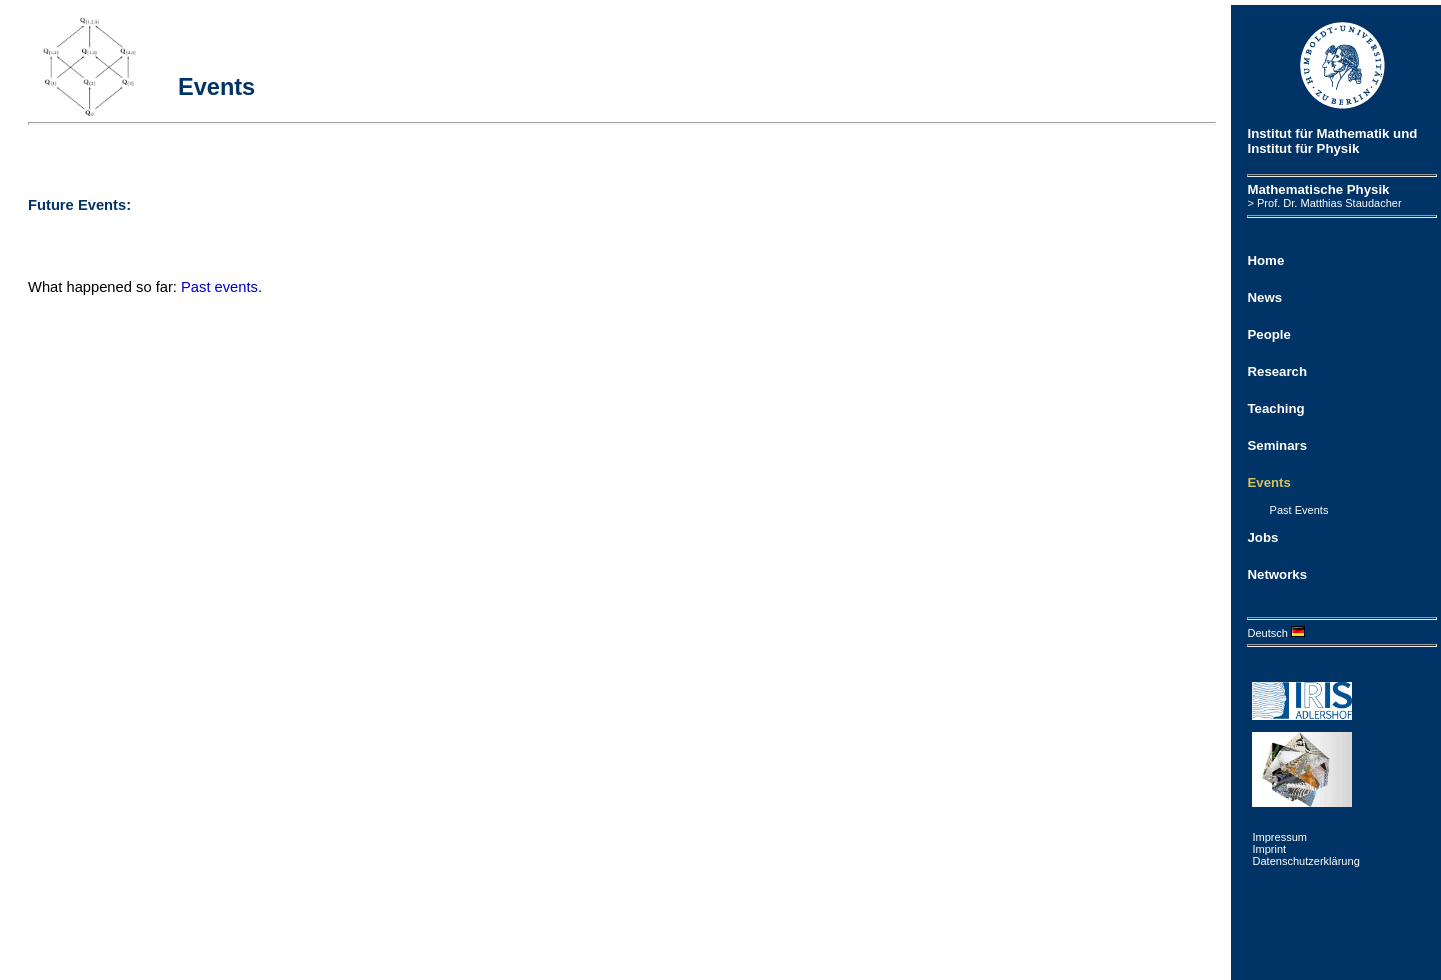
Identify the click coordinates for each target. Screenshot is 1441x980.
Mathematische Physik (1318, 189)
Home (1265, 260)
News (1264, 297)
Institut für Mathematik (1318, 133)
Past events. (221, 287)
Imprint (1269, 849)
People (1268, 334)
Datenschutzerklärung (1305, 861)
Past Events (1299, 510)
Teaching (1275, 408)
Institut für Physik (1303, 148)
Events (1268, 482)
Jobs (1262, 537)
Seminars (1277, 445)
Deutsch (1276, 633)
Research (1277, 371)
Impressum (1279, 837)
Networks (1277, 574)
